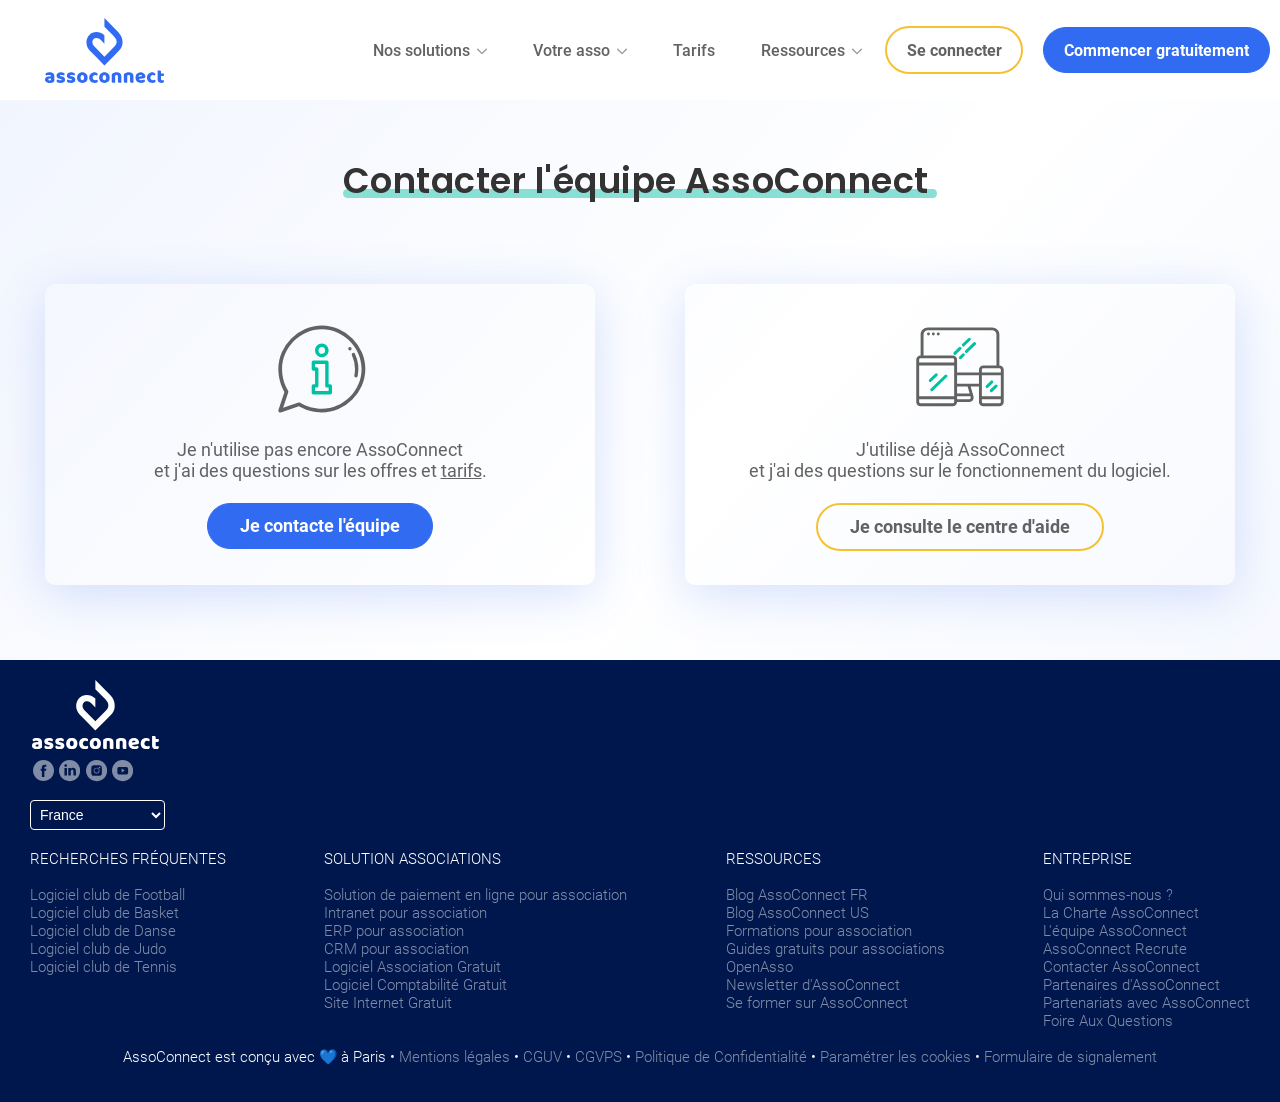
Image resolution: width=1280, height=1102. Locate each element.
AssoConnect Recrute (1115, 949)
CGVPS (598, 1057)
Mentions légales (454, 1057)
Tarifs (694, 50)
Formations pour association (819, 931)
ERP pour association (394, 931)
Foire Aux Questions (1108, 1021)
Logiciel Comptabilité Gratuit (415, 985)
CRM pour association (396, 949)
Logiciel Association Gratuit (412, 967)
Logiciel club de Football (107, 895)
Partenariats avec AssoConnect (1146, 1003)
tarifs (461, 470)
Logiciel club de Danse (103, 931)
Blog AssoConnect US (797, 913)
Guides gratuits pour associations (835, 949)
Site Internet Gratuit (388, 1003)
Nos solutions (431, 50)
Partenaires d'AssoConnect (1131, 985)
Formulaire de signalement (1070, 1057)
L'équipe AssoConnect (1115, 931)
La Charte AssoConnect (1121, 913)
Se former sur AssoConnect (817, 1003)
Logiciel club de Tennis (103, 967)
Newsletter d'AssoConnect (813, 985)
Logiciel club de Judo (98, 949)
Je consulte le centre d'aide (960, 526)
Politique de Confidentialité (721, 1057)
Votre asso (581, 50)
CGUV (542, 1057)
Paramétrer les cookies (895, 1057)
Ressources (813, 50)
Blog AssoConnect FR (797, 895)
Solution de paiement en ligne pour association (475, 895)
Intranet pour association (405, 913)
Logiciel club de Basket (104, 913)
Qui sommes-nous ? (1108, 895)
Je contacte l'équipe (320, 525)
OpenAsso (759, 967)
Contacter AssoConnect (1121, 967)
